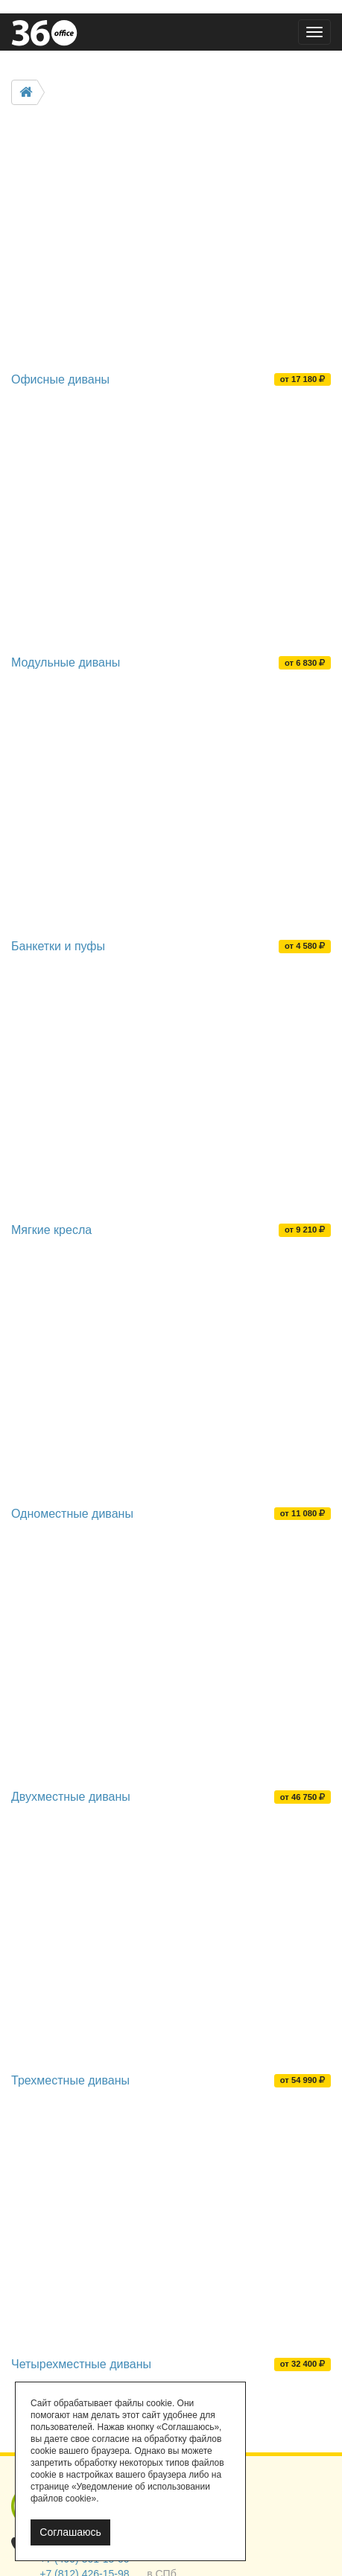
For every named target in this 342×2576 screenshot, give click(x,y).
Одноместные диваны (72, 1513)
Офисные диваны (60, 379)
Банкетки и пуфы (58, 946)
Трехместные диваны (70, 2080)
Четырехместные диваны (81, 2364)
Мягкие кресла (51, 1230)
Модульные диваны (65, 662)
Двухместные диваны (70, 1796)
